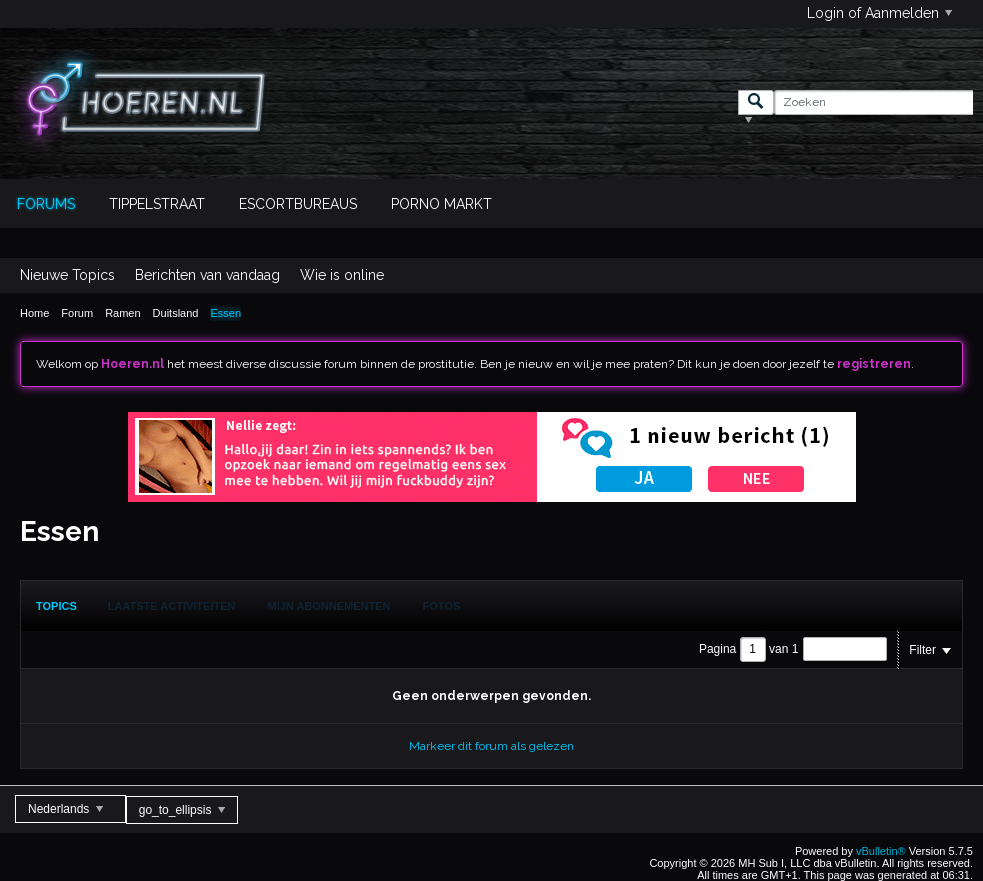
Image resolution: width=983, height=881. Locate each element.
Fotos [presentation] (442, 606)
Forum (77, 313)
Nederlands (65, 809)
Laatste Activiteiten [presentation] (172, 606)
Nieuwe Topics (67, 275)
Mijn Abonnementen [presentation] (329, 606)
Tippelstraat (157, 204)
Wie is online (342, 275)
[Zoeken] (873, 102)
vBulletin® (881, 851)
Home (34, 313)
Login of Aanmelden (879, 13)
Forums (46, 204)
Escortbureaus (298, 204)
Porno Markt (441, 204)
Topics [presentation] (56, 606)
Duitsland (176, 313)
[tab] (56, 606)
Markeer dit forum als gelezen (491, 746)
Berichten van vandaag (207, 275)
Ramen (122, 313)
